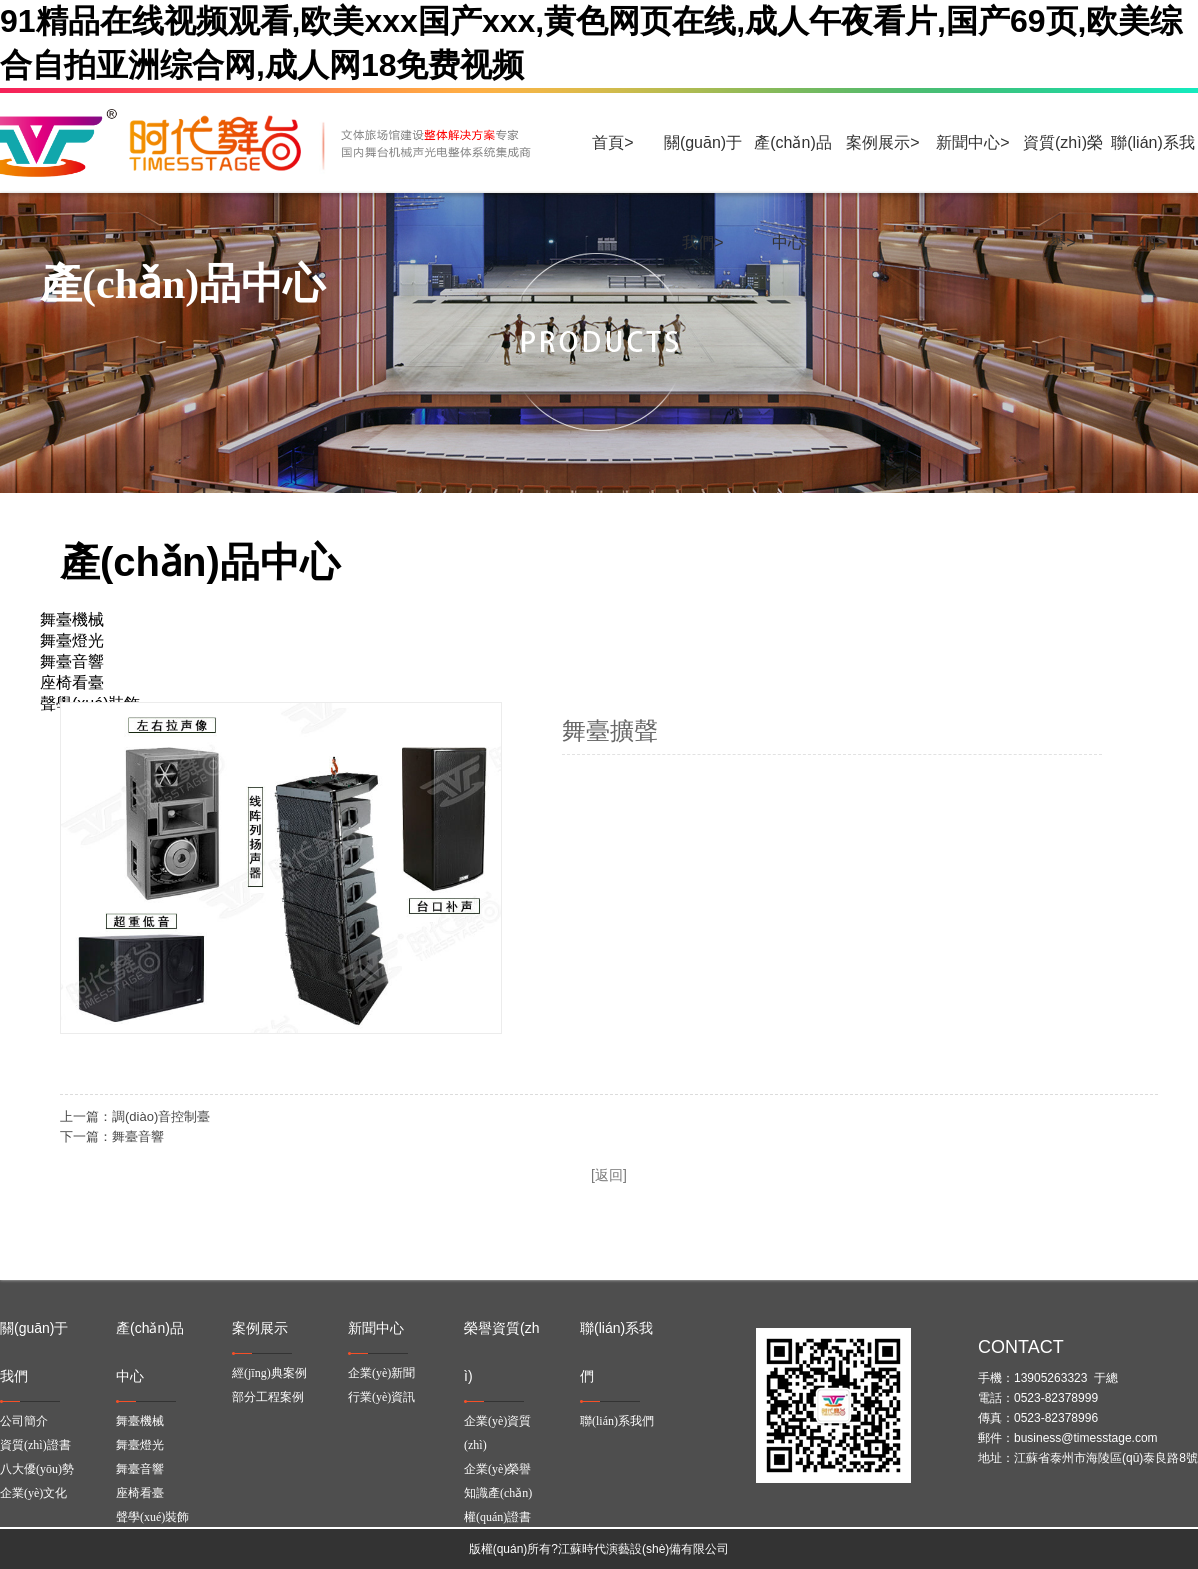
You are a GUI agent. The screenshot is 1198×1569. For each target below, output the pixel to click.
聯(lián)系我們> (1153, 163)
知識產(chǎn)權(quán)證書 (498, 1505)
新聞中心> (972, 142)
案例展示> (882, 142)
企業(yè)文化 (33, 1493)
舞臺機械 (140, 1421)
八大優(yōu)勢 (37, 1469)
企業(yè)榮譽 (497, 1469)
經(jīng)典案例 (269, 1373)
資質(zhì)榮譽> (1063, 163)
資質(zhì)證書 (35, 1445)
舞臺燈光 (140, 1445)
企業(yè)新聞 (381, 1373)
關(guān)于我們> (703, 163)
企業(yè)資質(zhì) (497, 1433)
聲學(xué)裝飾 (152, 1517)
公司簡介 (24, 1421)
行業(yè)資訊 (381, 1397)
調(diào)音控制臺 (161, 1116)
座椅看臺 (140, 1493)
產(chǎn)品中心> (792, 163)
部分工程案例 (268, 1397)
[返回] (609, 1175)
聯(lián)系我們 (617, 1421)
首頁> (612, 142)
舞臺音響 (138, 1136)
